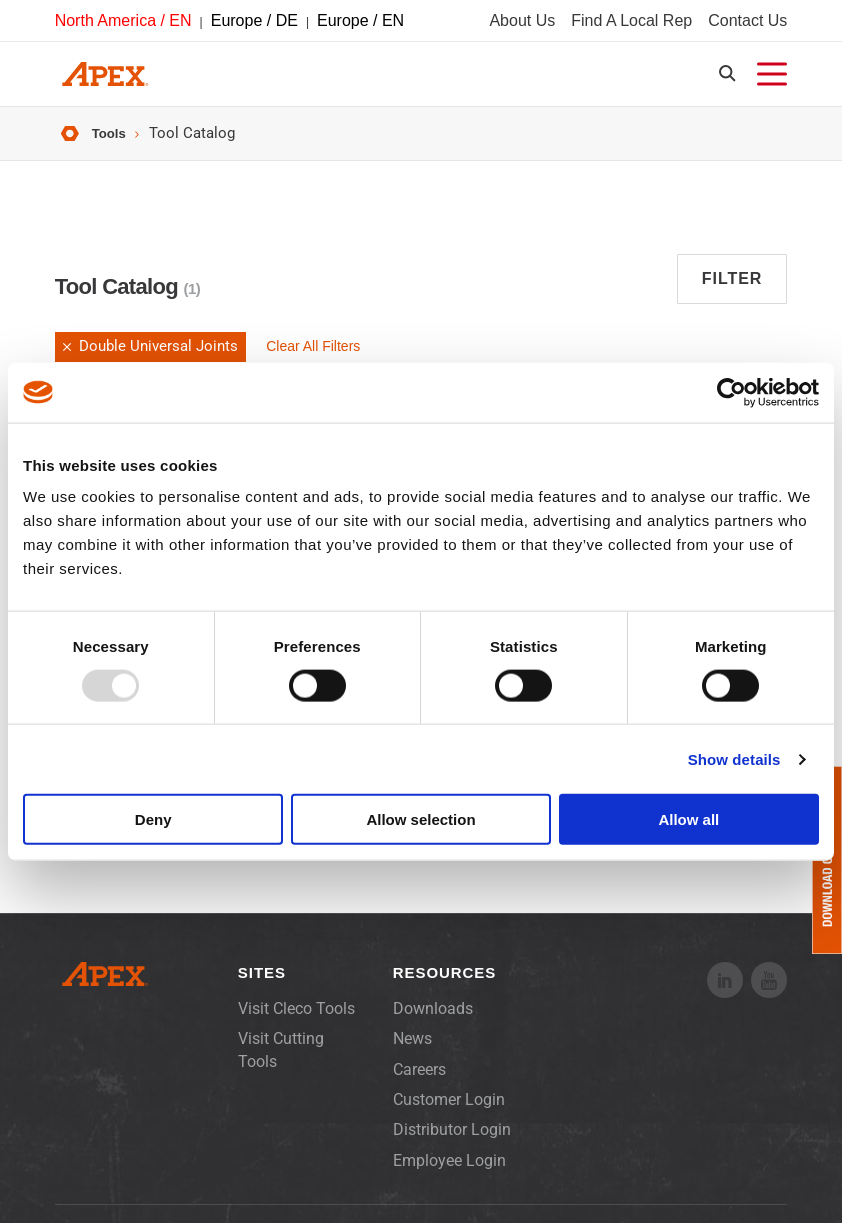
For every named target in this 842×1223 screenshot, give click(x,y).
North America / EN (123, 23)
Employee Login (449, 1175)
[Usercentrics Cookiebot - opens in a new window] (731, 392)
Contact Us (747, 23)
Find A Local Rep (631, 23)
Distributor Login (452, 1144)
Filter (732, 293)
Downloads (433, 1023)
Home (67, 147)
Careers (419, 1083)
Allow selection (420, 819)
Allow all (688, 819)
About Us (522, 23)
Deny (153, 819)
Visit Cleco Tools (296, 1023)
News (412, 1053)
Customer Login (449, 1114)
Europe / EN (360, 23)
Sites (262, 987)
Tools (111, 146)
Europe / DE (254, 23)
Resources (444, 987)
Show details (734, 758)
